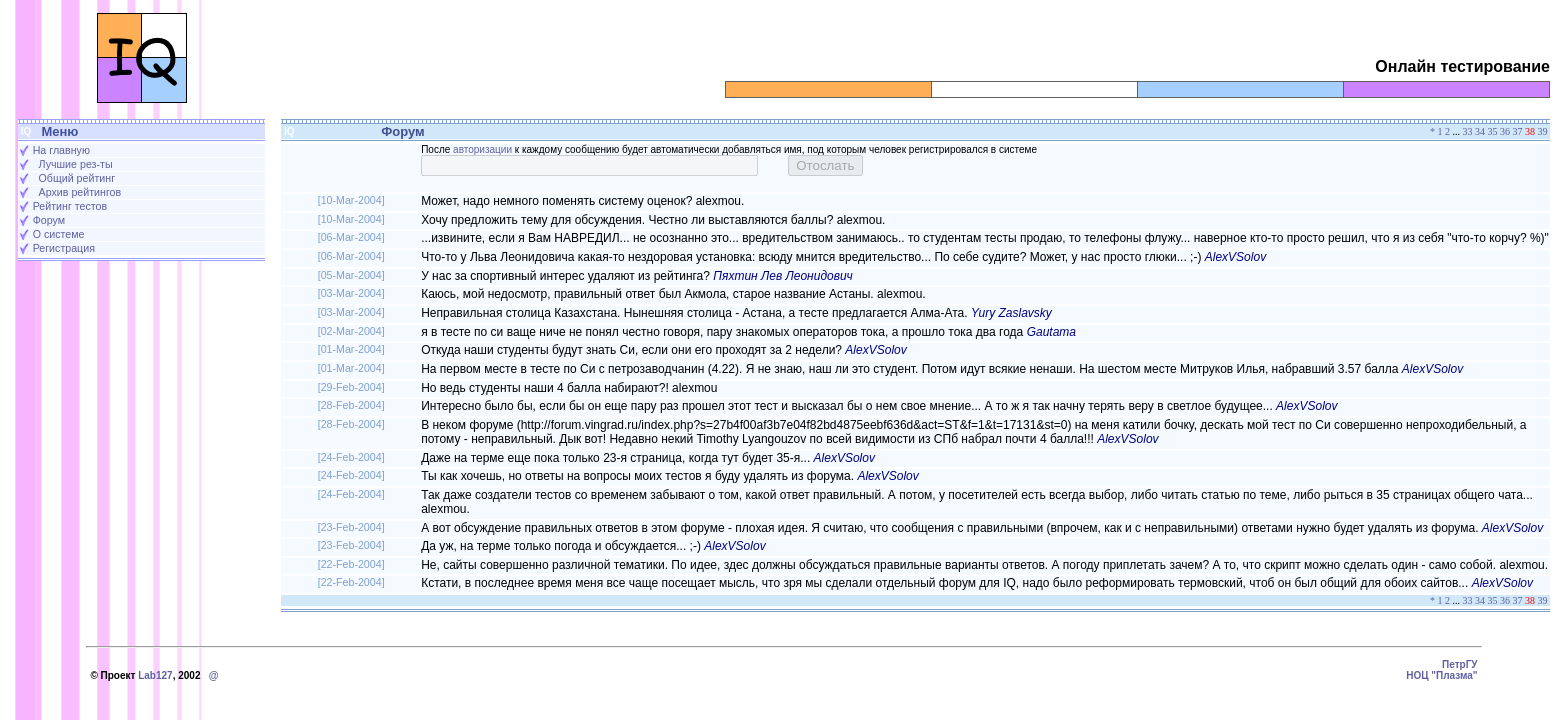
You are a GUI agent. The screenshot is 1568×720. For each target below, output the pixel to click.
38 (1530, 131)
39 (1543, 131)
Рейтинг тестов (70, 206)
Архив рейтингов (80, 192)
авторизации (482, 149)
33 (1468, 131)
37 (1518, 131)
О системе (59, 234)
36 (1505, 131)
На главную (61, 150)
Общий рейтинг (77, 178)
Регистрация (64, 248)
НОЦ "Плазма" (1441, 675)
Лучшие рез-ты (76, 164)
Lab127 (155, 675)
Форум (49, 220)
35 (1493, 131)
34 (1480, 131)
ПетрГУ (1460, 664)
